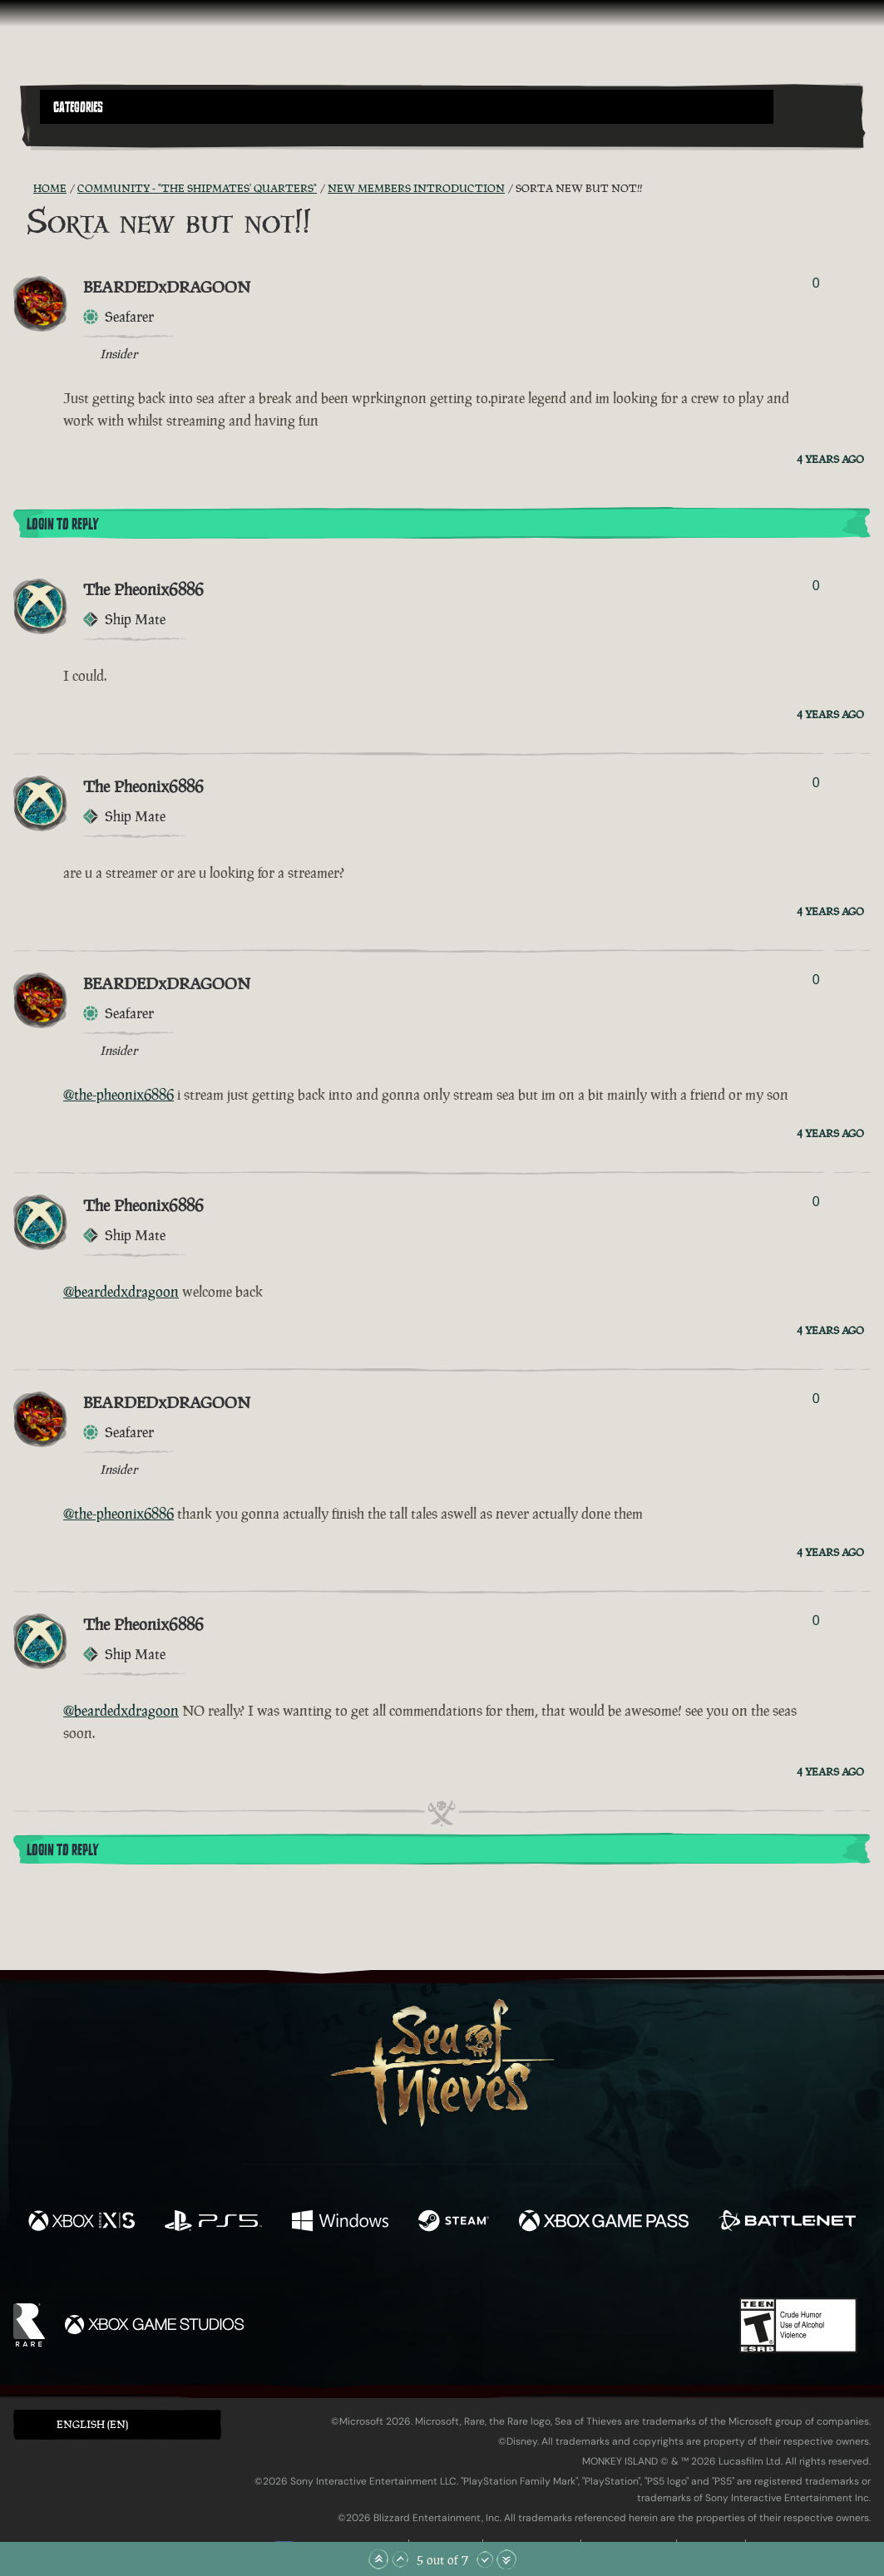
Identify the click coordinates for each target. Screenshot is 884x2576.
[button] (406, 107)
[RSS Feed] (23, 188)
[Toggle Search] (71, 134)
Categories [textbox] (78, 107)
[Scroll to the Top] (378, 2559)
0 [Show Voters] (816, 283)
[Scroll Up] (400, 2559)
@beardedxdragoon (121, 1292)
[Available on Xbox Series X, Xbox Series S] (81, 2222)
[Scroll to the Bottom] (506, 2559)
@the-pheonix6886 (118, 1095)
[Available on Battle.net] (787, 2222)
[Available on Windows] (340, 2222)
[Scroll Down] (485, 2559)
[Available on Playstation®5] (213, 2222)
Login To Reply (62, 524)
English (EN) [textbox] (92, 2424)
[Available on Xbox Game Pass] (603, 2222)
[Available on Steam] (454, 2222)
